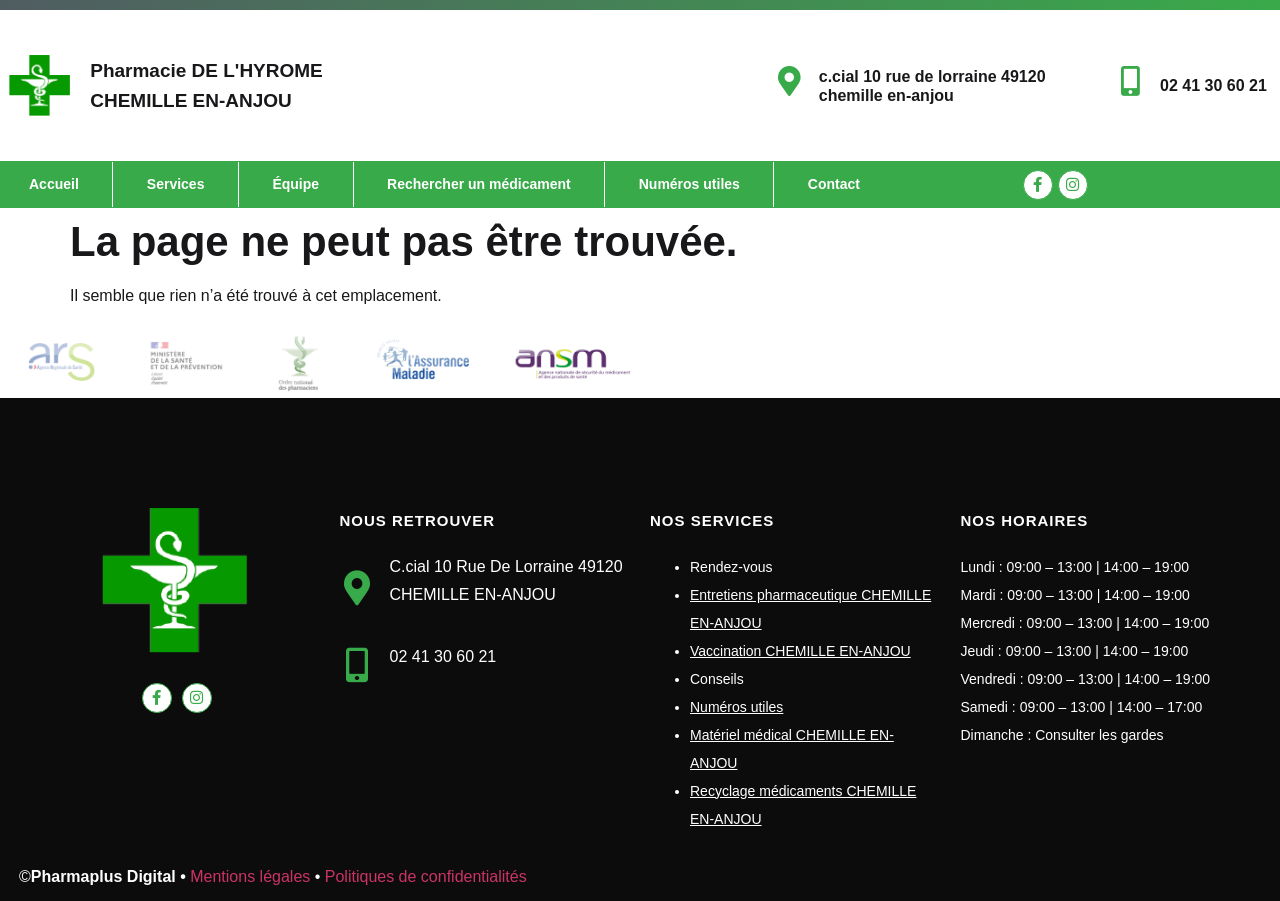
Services (176, 184)
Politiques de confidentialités (426, 876)
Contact (834, 184)
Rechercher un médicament (479, 184)
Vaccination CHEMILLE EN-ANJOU (800, 651)
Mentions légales (250, 876)
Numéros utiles (689, 184)
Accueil (54, 184)
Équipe (295, 184)
